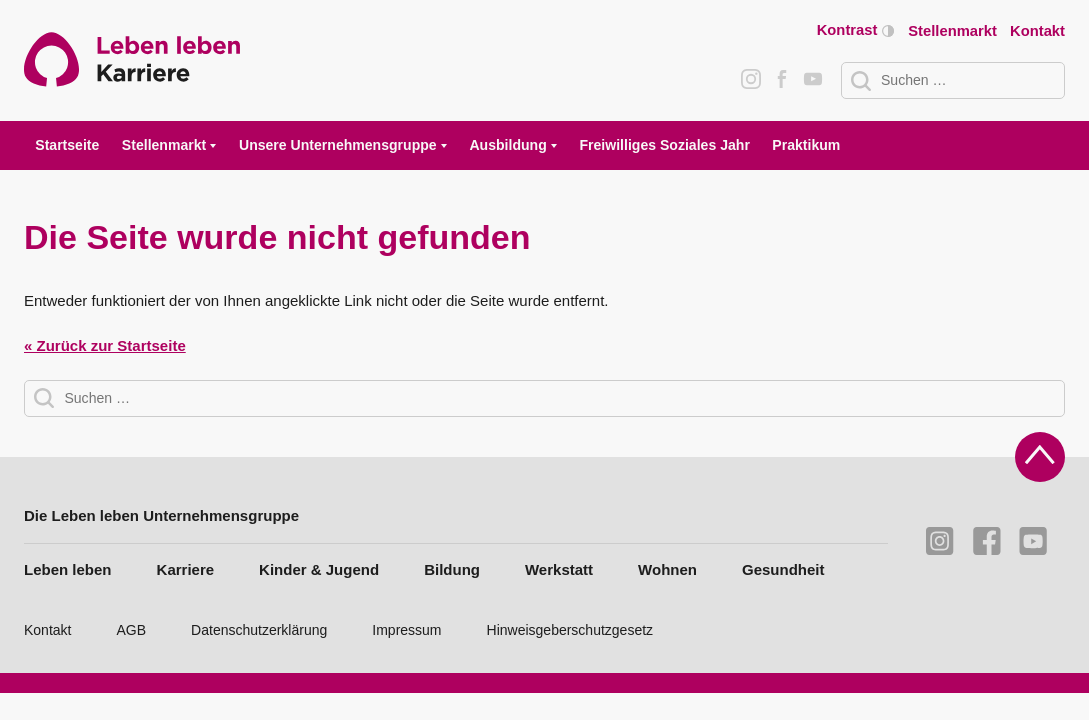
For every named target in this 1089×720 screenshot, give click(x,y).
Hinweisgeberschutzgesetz (570, 630)
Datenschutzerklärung (259, 630)
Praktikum (806, 145)
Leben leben (68, 569)
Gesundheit (783, 569)
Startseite (67, 145)
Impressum (406, 630)
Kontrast (855, 30)
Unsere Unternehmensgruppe (338, 145)
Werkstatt (559, 569)
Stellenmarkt (952, 31)
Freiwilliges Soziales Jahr (664, 145)
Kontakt (1037, 31)
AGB (132, 630)
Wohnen (667, 569)
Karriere (186, 569)
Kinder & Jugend (319, 569)
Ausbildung (507, 145)
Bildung (452, 569)
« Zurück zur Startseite (105, 345)
